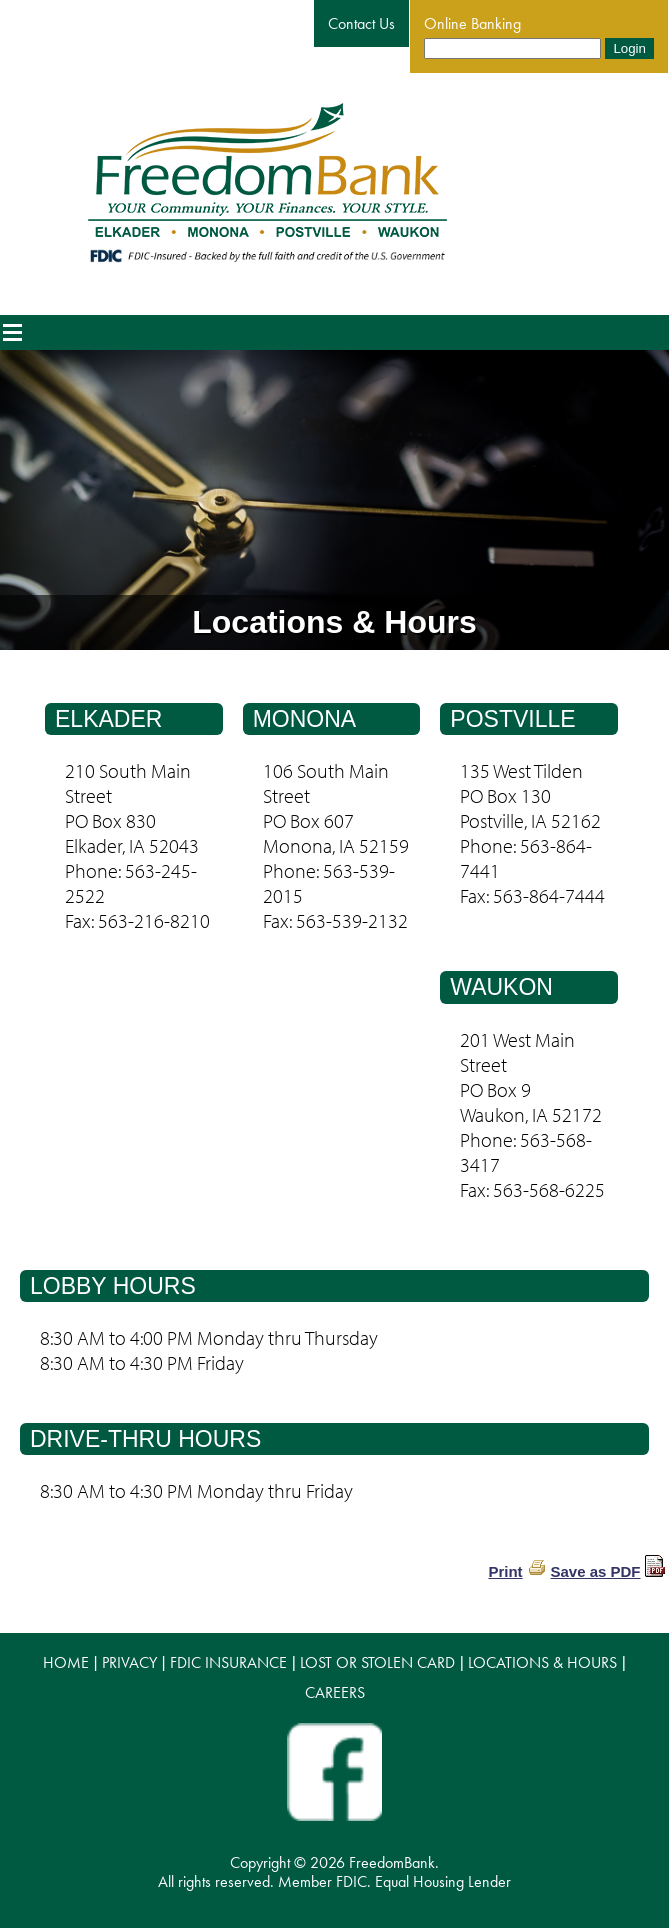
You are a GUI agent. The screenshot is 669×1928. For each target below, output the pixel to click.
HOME (66, 1662)
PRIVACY (129, 1662)
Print (505, 1571)
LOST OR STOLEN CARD (377, 1662)
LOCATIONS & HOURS (542, 1662)
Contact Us (361, 23)
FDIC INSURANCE (228, 1662)
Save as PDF (595, 1571)
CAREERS (335, 1692)
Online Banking (472, 23)
